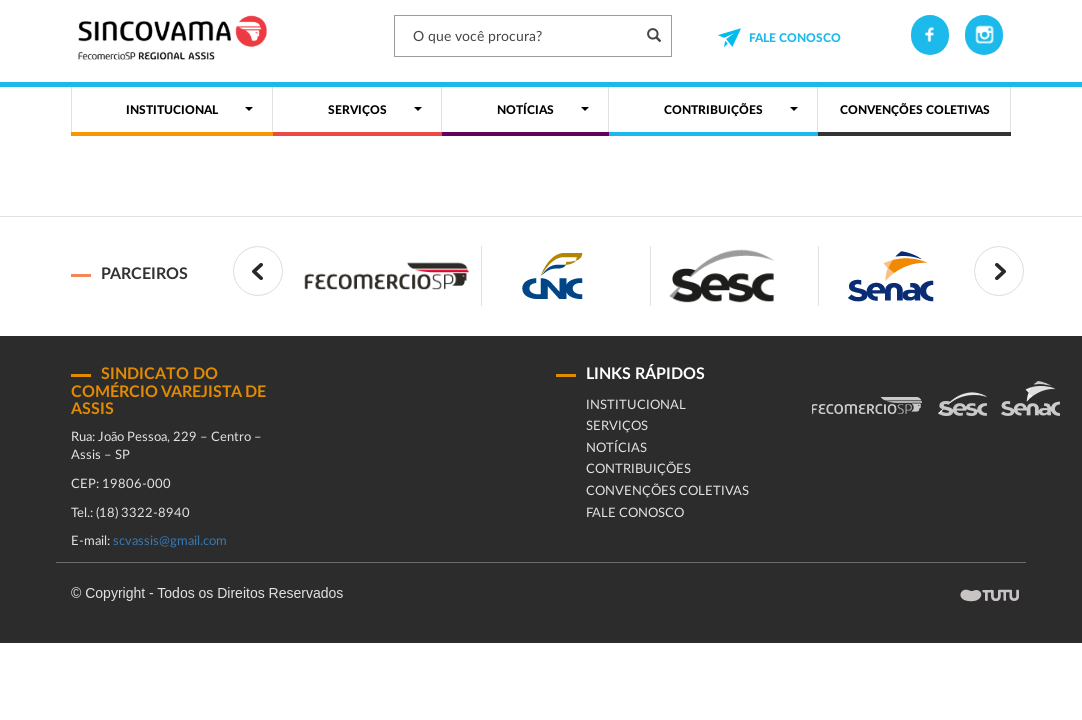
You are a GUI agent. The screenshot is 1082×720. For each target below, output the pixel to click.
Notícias (616, 448)
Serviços (617, 426)
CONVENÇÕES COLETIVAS (667, 491)
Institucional (636, 405)
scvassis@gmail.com (170, 541)
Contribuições (638, 469)
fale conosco (635, 513)
